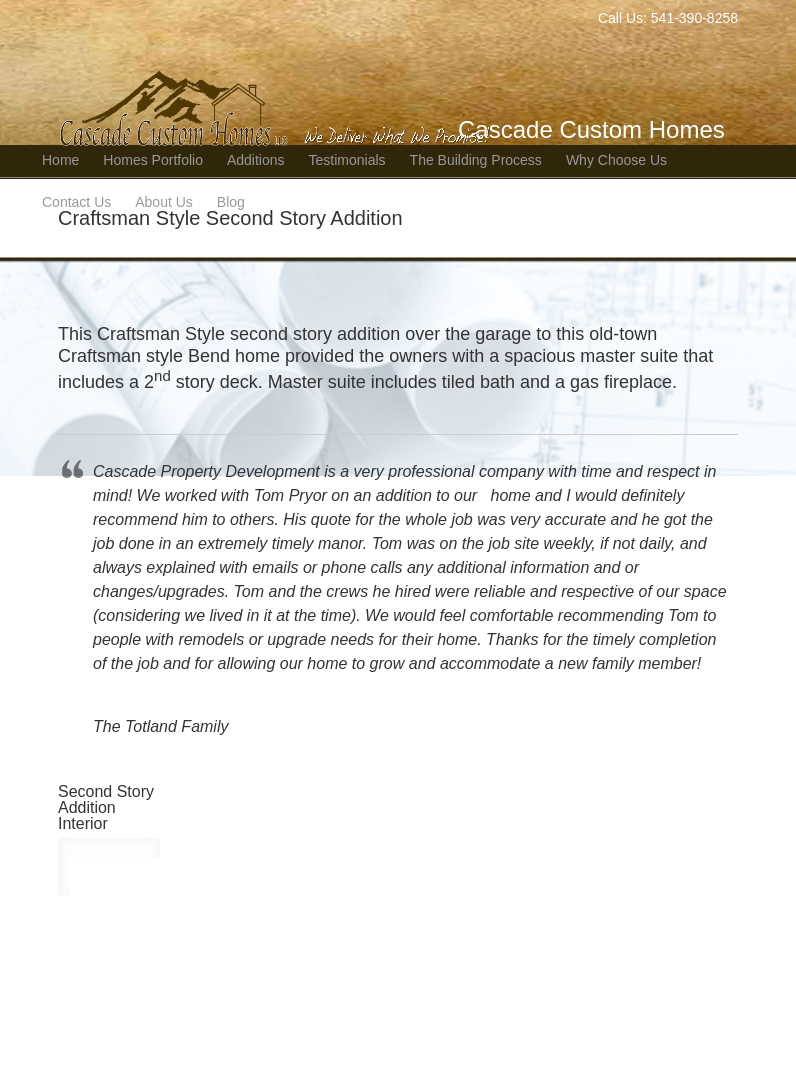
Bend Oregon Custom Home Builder (278, 76)
